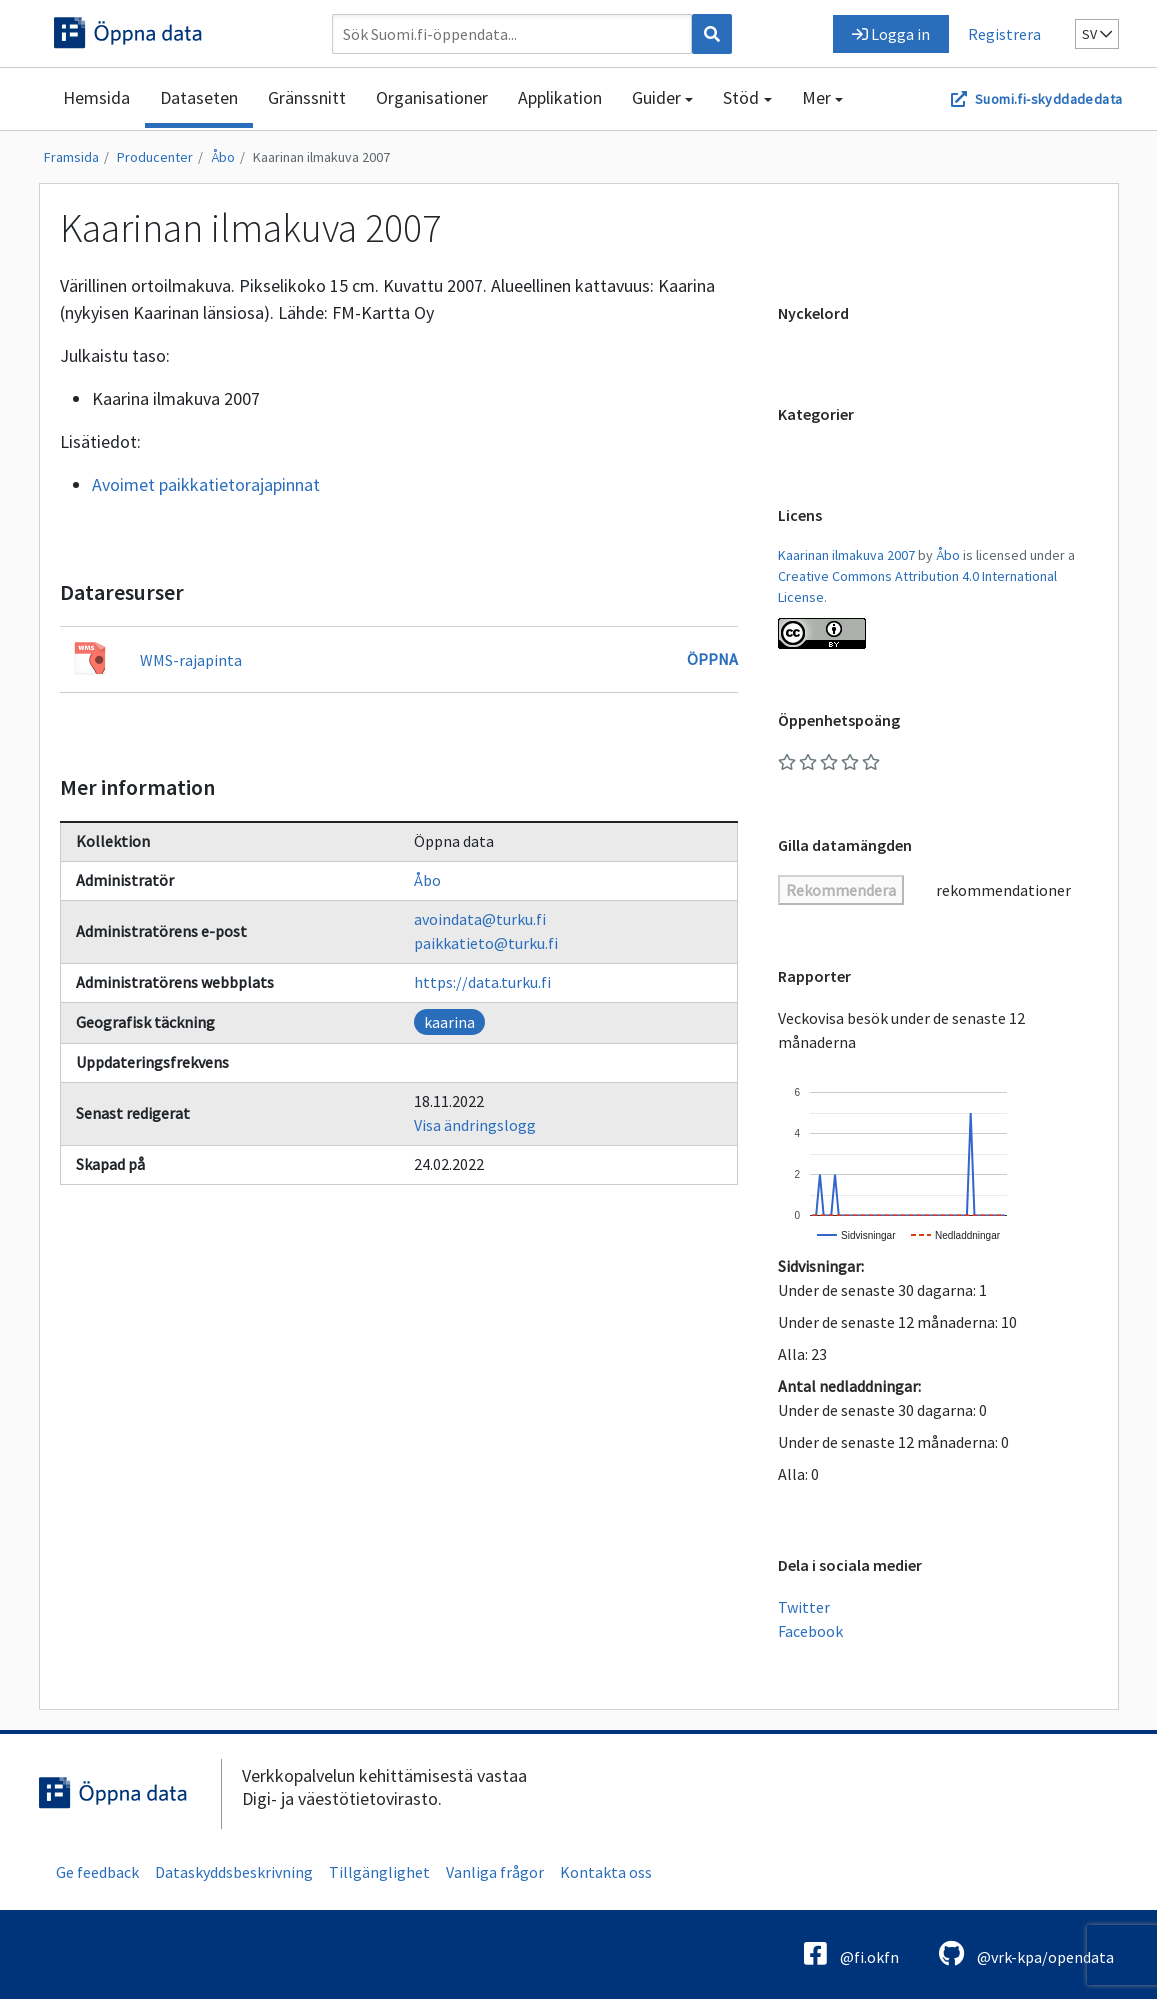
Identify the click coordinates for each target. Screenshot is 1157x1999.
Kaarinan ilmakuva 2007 (321, 157)
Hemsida (96, 97)
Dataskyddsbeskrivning (234, 1872)
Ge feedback (97, 1872)
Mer (816, 97)
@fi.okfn (851, 1953)
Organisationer (432, 97)
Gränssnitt (307, 97)
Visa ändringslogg (475, 1125)
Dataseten (199, 97)
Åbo (223, 157)
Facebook (810, 1631)
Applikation (560, 97)
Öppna (712, 659)
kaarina (449, 1022)
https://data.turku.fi (482, 982)
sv (1097, 34)
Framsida (71, 157)
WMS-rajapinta (191, 660)
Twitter (804, 1607)
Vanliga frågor (495, 1872)
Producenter (155, 157)
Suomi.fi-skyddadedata (1048, 99)
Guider (656, 97)
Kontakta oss (606, 1872)
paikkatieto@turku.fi (486, 943)
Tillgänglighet (379, 1872)
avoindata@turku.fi (480, 919)
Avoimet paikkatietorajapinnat (206, 484)
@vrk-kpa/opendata (1026, 1953)
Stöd (741, 97)
